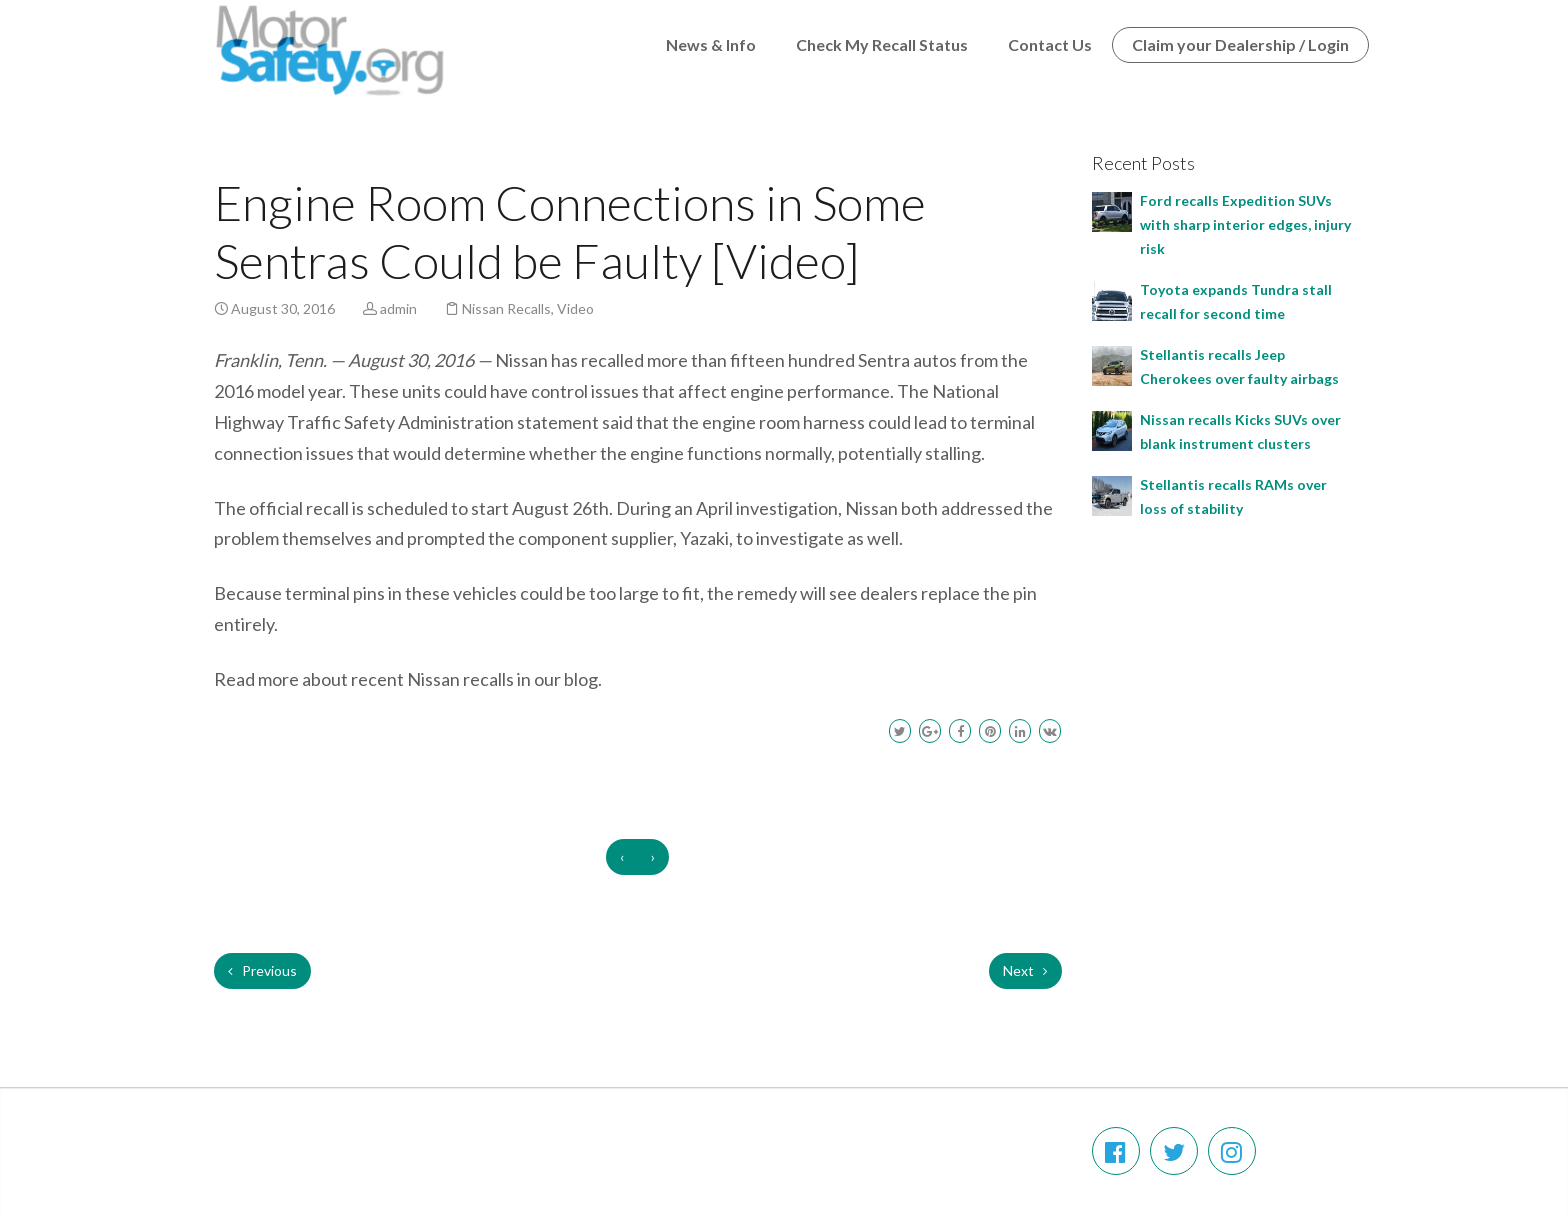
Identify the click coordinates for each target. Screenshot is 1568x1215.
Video (575, 308)
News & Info (711, 44)
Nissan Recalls (506, 308)
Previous (262, 970)
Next (1025, 970)
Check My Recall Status (882, 44)
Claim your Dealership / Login (1240, 44)
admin (398, 308)
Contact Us (1050, 44)
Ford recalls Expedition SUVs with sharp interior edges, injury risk (1245, 224)
